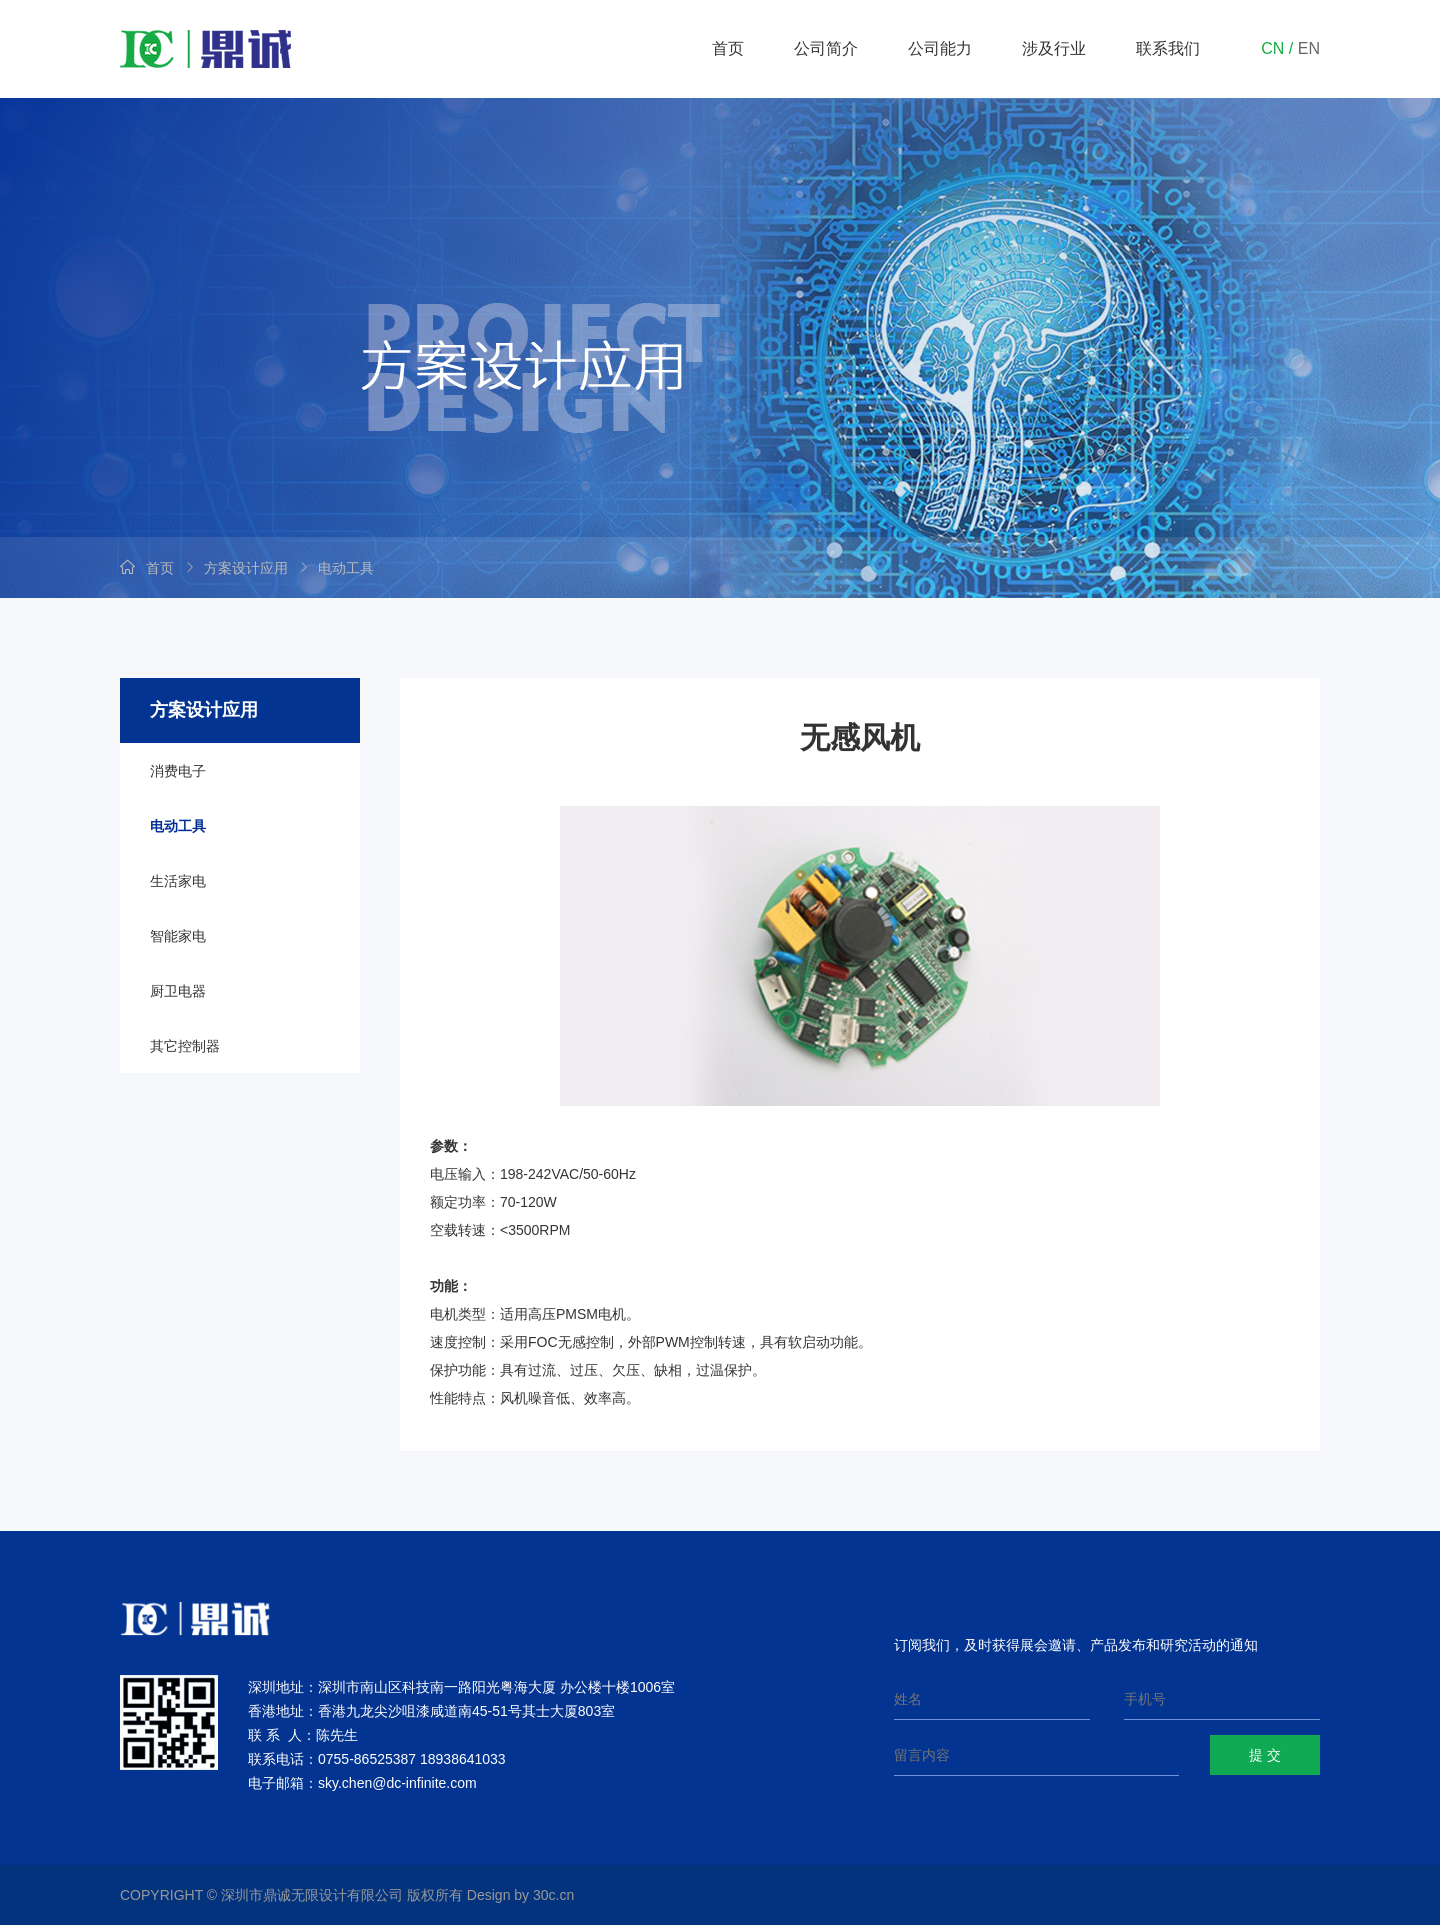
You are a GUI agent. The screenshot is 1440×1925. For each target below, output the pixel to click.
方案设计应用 (246, 568)
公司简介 (826, 48)
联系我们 (1168, 48)
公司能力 (940, 48)
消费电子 (178, 771)
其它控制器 (185, 1046)
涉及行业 (1054, 48)
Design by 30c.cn (520, 1895)
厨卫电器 (178, 991)
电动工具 (346, 568)
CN (1272, 48)
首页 (728, 48)
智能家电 (178, 936)
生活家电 (178, 881)
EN (1309, 48)
